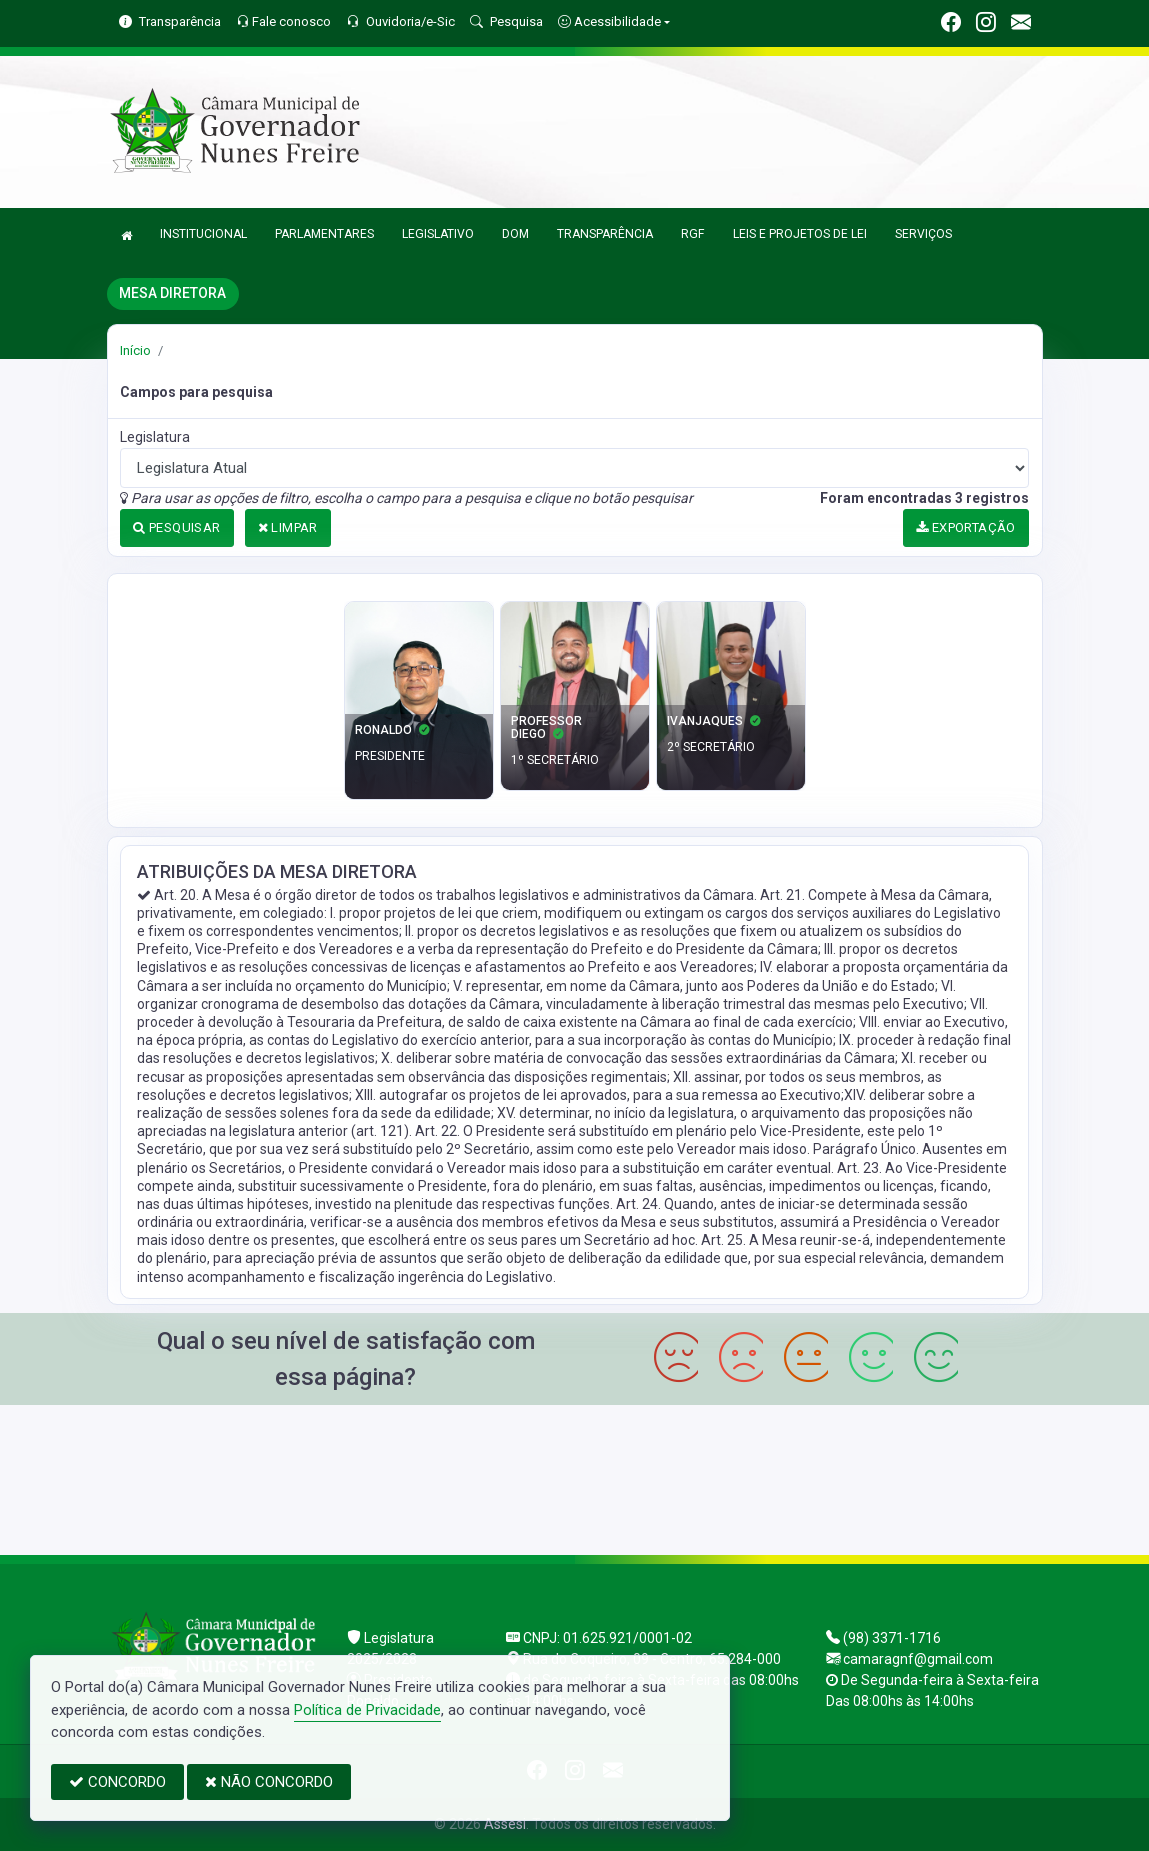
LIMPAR (288, 527)
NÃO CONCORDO (269, 1782)
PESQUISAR (176, 527)
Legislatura (155, 437)
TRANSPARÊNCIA (605, 234)
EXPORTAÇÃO (966, 527)
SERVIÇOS (923, 234)
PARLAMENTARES (324, 234)
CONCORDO (117, 1782)
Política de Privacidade (367, 1710)
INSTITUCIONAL (203, 234)
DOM (515, 234)
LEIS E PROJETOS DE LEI (800, 234)
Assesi (505, 1824)
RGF (693, 234)
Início (135, 350)
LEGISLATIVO (438, 234)
